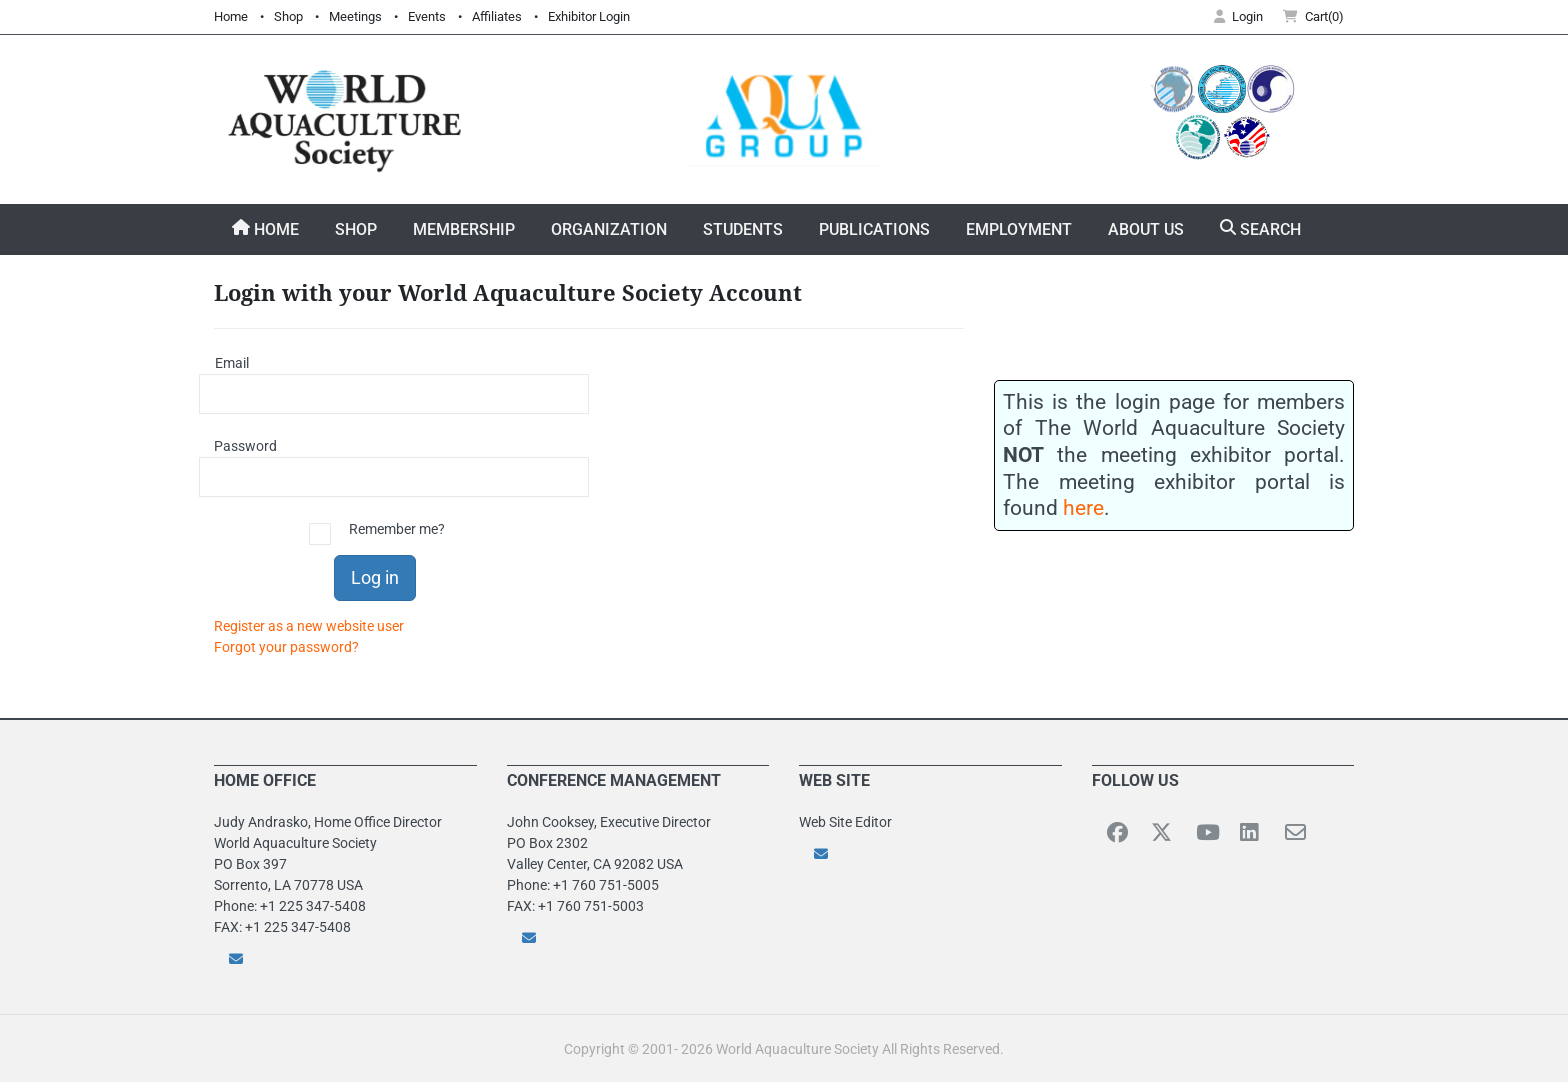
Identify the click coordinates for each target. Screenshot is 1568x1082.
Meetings (355, 16)
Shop (288, 16)
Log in (375, 577)
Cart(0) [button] (1313, 16)
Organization (609, 229)
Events (427, 16)
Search (1260, 229)
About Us (1146, 229)
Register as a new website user (309, 626)
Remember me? (397, 529)
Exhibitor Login (589, 16)
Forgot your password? (286, 647)
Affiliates (497, 16)
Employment (1019, 229)
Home (231, 16)
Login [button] (1238, 16)
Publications (874, 229)
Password (239, 446)
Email (232, 363)
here (1083, 507)
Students (743, 229)
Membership (464, 229)
